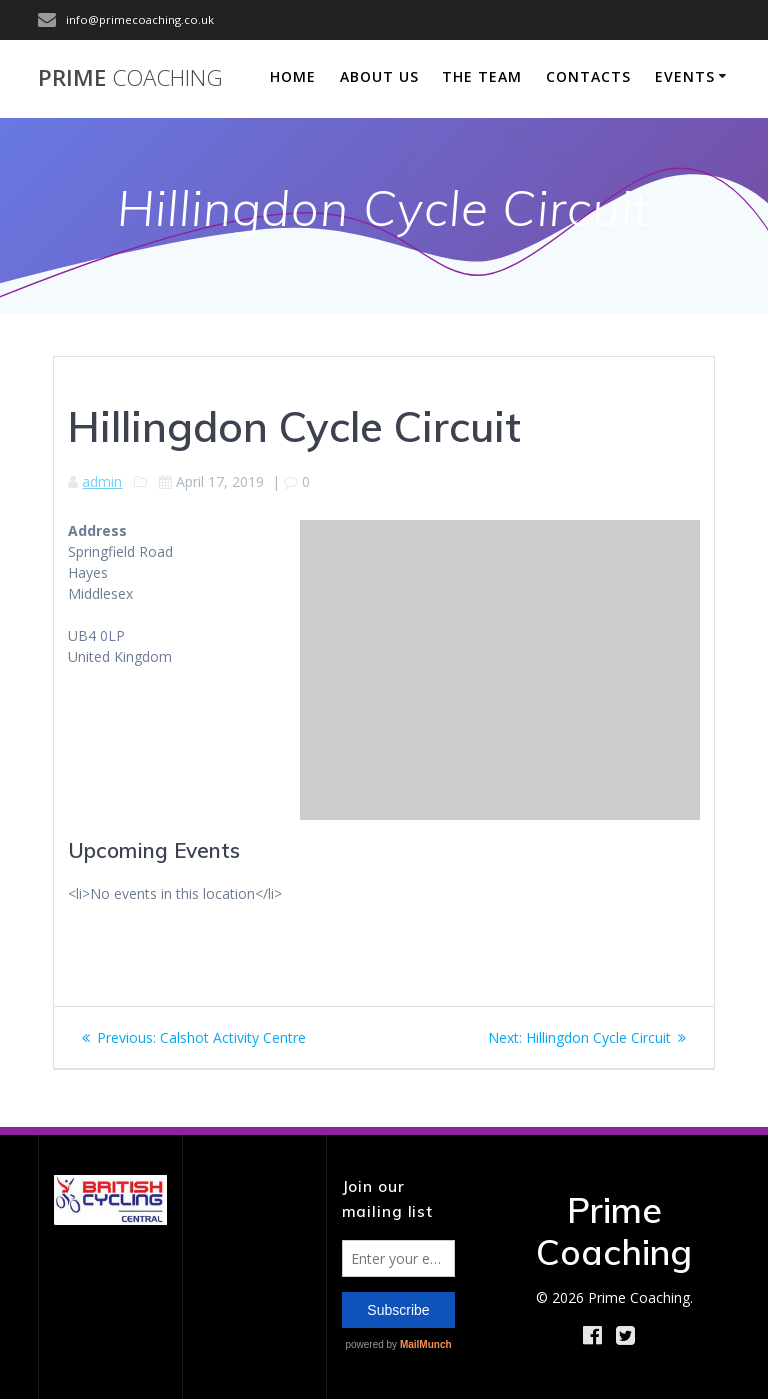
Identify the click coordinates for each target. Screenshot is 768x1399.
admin (102, 481)
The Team (482, 76)
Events (685, 76)
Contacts (588, 76)
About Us (379, 76)
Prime (130, 78)
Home (293, 76)
